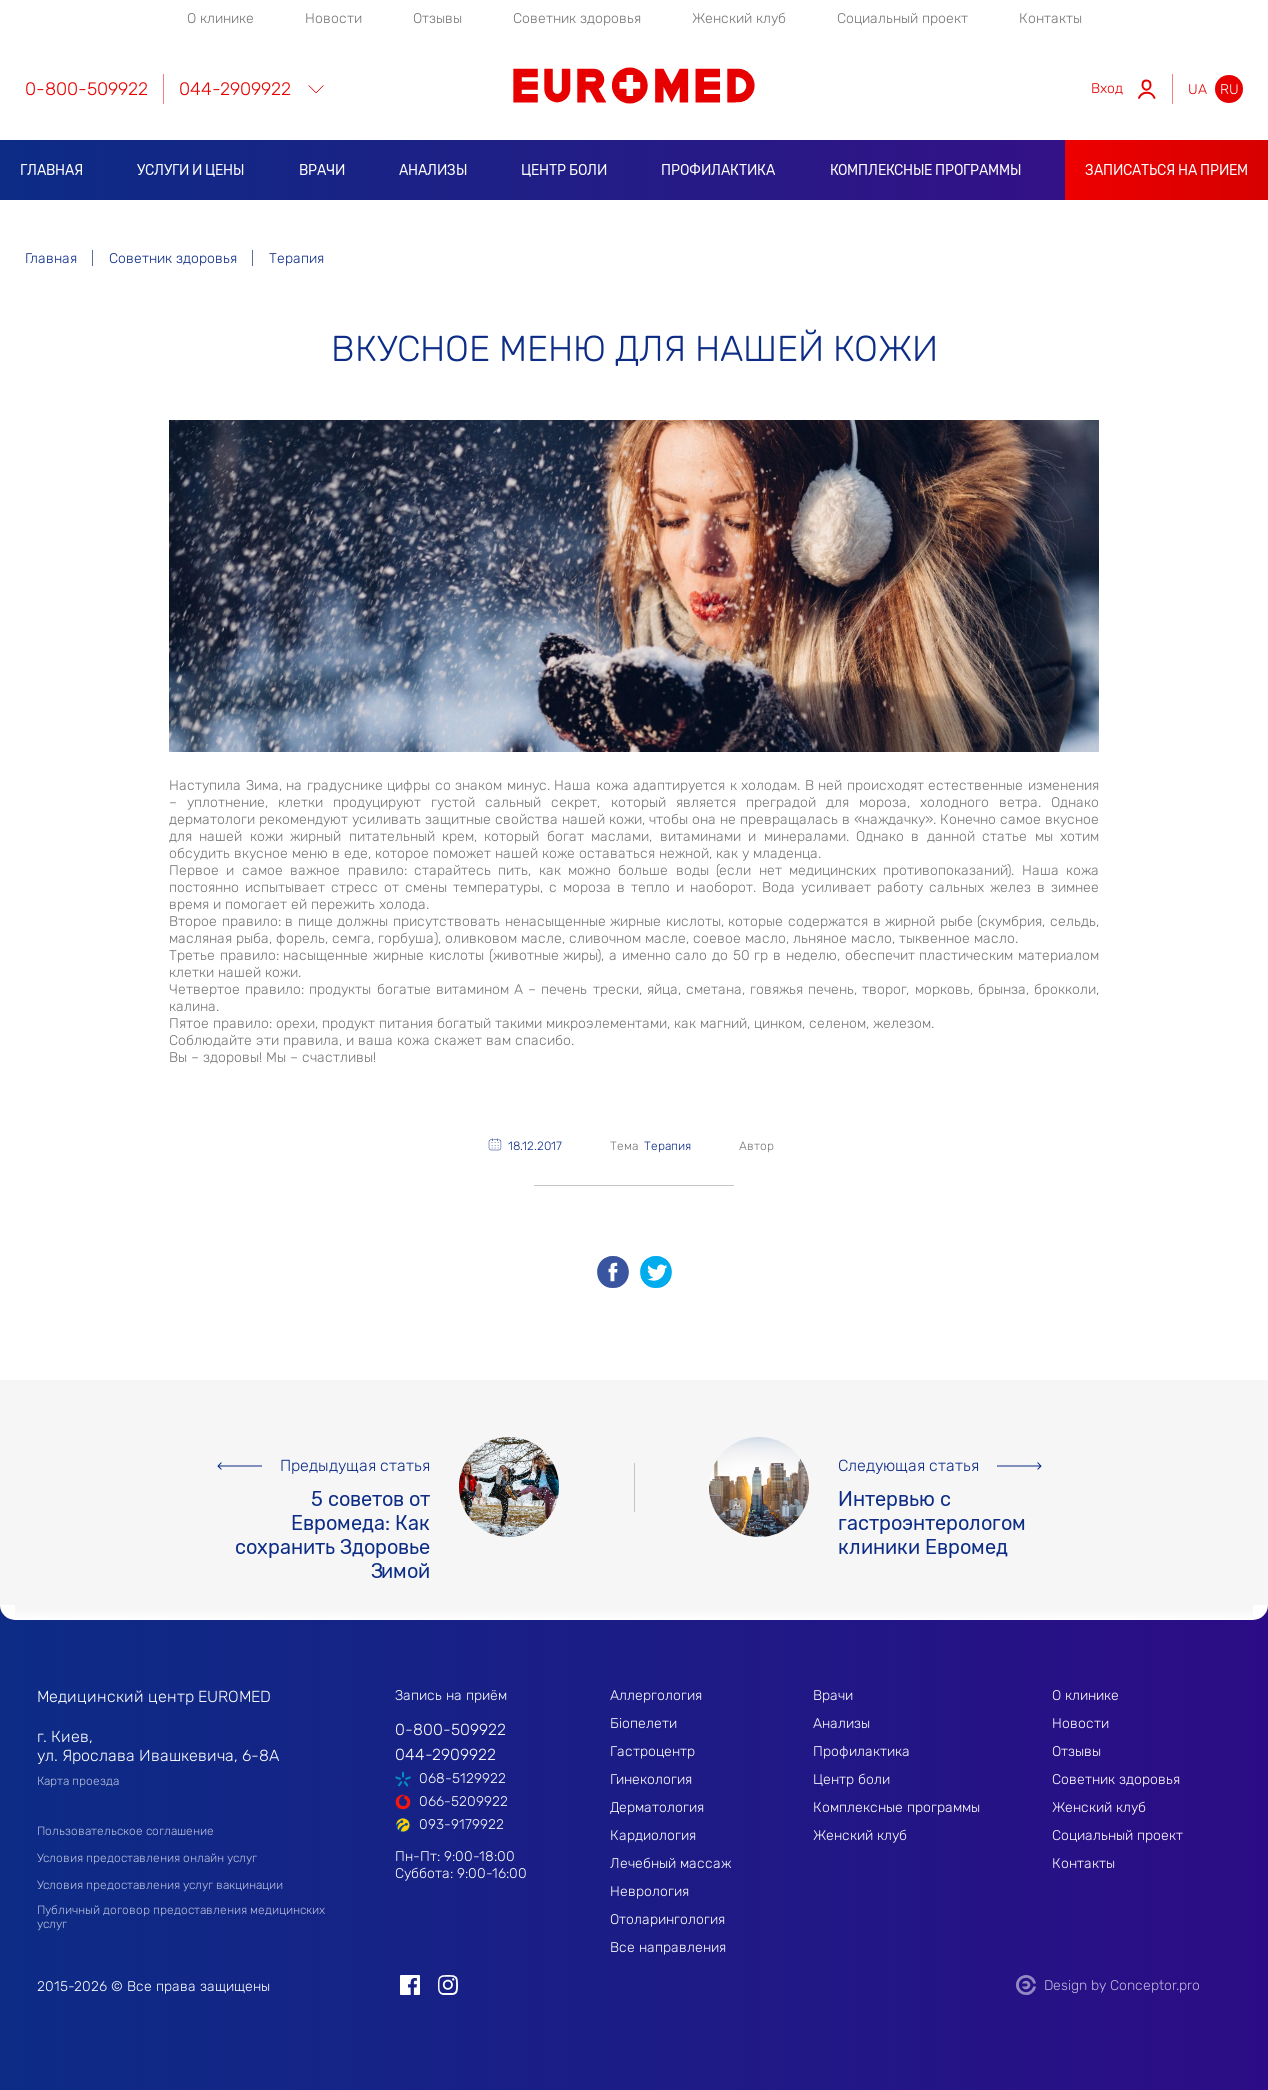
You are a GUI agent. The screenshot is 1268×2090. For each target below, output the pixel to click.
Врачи (322, 170)
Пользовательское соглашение (125, 1831)
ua (1197, 89)
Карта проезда (78, 1781)
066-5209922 (463, 1801)
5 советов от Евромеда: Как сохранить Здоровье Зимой (332, 1512)
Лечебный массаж (670, 1863)
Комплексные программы (925, 170)
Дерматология (657, 1807)
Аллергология (656, 1695)
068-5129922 (462, 1778)
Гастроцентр (652, 1751)
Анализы (433, 170)
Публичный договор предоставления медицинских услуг (181, 1917)
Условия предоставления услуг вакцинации (160, 1885)
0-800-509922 (86, 89)
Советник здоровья (577, 18)
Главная (51, 170)
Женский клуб (739, 18)
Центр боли (564, 170)
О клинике (220, 18)
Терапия (667, 1146)
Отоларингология (667, 1919)
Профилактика (718, 170)
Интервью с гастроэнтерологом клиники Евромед (932, 1512)
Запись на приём (451, 1695)
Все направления (668, 1947)
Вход (1107, 88)
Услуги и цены (190, 170)
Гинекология (651, 1779)
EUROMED (634, 85)
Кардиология (653, 1835)
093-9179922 (461, 1824)
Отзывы (437, 18)
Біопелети (643, 1723)
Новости (333, 18)
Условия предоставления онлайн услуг (147, 1858)
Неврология (649, 1891)
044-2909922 (235, 89)
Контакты (1050, 18)
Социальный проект (902, 18)
